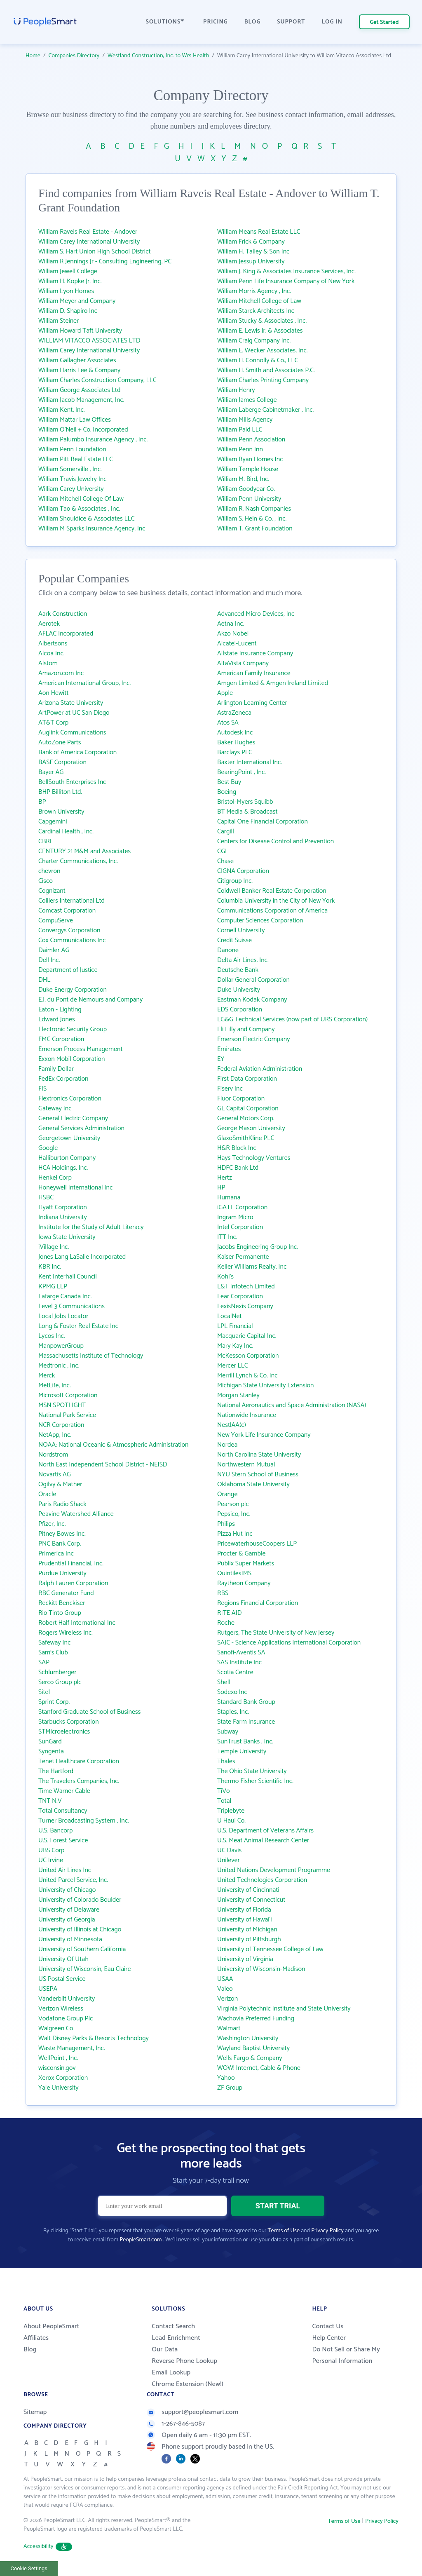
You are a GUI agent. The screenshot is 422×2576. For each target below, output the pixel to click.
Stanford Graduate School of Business (89, 1711)
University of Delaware (68, 1909)
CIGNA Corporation (243, 871)
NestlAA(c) (231, 1425)
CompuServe (55, 920)
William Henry (236, 390)
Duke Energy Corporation (72, 989)
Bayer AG (50, 772)
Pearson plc (233, 1504)
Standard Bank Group (246, 1702)
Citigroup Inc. (235, 881)
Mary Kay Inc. (235, 1345)
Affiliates (36, 2338)
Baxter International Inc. (249, 762)
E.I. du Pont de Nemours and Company (90, 999)
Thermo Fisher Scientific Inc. (255, 1781)
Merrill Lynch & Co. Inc (247, 1375)
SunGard (50, 1741)
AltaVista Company (243, 663)
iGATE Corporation (242, 1207)
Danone (228, 950)
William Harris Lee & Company (79, 370)
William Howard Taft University (80, 330)
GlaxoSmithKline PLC (245, 1138)
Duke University (238, 989)
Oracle (47, 1494)
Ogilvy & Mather (60, 1484)
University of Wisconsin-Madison (261, 1969)
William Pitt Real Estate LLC (75, 459)
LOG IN (332, 22)
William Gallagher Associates (77, 360)
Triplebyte (230, 1810)
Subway (227, 1731)
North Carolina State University (259, 1454)
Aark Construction (62, 613)
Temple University (241, 1751)
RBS (222, 1593)
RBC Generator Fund (66, 1593)
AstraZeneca (234, 712)
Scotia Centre (235, 1672)
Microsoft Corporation (68, 1395)
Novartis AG (54, 1474)
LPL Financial (235, 1326)
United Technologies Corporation (262, 1880)
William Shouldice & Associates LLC (86, 518)
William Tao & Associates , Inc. (79, 508)
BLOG (252, 22)
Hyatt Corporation (62, 1207)
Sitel (44, 1692)
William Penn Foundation (72, 449)
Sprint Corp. (54, 1702)
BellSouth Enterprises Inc (72, 782)
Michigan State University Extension (265, 1385)
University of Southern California (82, 1949)
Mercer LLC (232, 1365)
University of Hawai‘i (244, 1919)
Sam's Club (53, 1652)
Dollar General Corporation (253, 979)
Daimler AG (53, 950)
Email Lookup (171, 2372)
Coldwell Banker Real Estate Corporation (271, 890)
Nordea (227, 1444)
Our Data (165, 2349)
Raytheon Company (244, 1583)
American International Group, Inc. (84, 683)
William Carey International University (89, 241)
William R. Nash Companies (254, 508)
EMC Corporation (61, 1039)
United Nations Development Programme (273, 1870)
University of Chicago (67, 1890)
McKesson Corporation (248, 1355)
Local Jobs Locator (63, 1316)
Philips (226, 1524)
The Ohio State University (252, 1771)
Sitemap (35, 2412)
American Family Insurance (254, 673)
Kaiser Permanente (243, 1256)
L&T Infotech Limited (246, 1286)
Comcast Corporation (67, 910)
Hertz (224, 1177)
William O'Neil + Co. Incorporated (83, 429)
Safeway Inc (54, 1642)
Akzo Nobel (233, 633)
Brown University (61, 811)
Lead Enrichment (176, 2338)
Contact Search (173, 2326)
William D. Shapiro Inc (67, 311)
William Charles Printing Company (263, 380)
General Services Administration (81, 1128)
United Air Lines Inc (64, 1870)
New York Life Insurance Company (263, 1434)
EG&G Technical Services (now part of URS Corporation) (292, 1019)
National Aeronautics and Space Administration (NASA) (291, 1405)
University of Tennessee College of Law (270, 1949)
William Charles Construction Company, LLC (97, 380)
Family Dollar (56, 1069)
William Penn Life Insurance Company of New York (285, 281)
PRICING (215, 22)
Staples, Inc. (233, 1711)
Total (224, 1800)
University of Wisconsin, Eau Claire (84, 1969)
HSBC (46, 1197)
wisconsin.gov (57, 2068)
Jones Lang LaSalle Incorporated (82, 1256)
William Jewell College (67, 271)
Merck (46, 1375)
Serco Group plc (60, 1682)
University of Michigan (247, 1929)
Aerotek (49, 623)
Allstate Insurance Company (255, 653)
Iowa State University (67, 1237)
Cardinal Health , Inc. (66, 831)
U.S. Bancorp (55, 1830)
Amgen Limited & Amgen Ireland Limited (272, 683)
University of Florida (244, 1909)
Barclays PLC (234, 752)
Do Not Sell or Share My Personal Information (346, 2355)
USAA (225, 1979)
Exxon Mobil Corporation (71, 1059)
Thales (226, 1761)
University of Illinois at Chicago (79, 1929)
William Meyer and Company (76, 301)
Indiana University (62, 1217)
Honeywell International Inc (75, 1187)
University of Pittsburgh (249, 1939)
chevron (49, 871)
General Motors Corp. (245, 1118)
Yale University (58, 2087)
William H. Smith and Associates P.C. (266, 370)
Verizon (227, 1998)
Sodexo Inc (232, 1692)
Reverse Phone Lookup (184, 2361)
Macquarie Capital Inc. (247, 1336)
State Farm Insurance (246, 1721)
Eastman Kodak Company (252, 999)
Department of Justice (68, 970)
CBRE (45, 841)
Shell (223, 1682)
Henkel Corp (55, 1177)
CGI (222, 851)
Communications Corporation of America (272, 910)
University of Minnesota (70, 1939)
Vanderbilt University (66, 1998)
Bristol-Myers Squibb (245, 801)
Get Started (384, 22)
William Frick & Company (251, 241)
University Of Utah (63, 1959)
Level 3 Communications (71, 1306)
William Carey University (70, 489)
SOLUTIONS (165, 22)
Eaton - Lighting (60, 1009)
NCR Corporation (61, 1425)
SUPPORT (291, 22)
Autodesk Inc (235, 732)
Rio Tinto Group (59, 1613)
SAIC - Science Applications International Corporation (289, 1642)
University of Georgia (66, 1919)
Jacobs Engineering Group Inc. (257, 1247)
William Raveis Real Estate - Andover (87, 231)
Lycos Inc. (51, 1336)
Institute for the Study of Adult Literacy (91, 1227)
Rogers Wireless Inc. (65, 1632)
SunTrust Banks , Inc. (245, 1741)
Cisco (45, 881)
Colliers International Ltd (71, 900)
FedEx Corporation (63, 1078)
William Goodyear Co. (246, 489)
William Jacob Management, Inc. (81, 400)
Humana (228, 1197)
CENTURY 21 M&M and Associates (84, 851)
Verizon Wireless (60, 2008)
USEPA (47, 1988)
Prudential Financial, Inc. (70, 1563)
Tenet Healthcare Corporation (78, 1761)
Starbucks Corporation (68, 1721)
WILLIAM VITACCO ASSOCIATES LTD (89, 340)
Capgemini (52, 821)
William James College (247, 400)
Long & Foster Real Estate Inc (78, 1326)
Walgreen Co (55, 2028)
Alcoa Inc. (51, 653)
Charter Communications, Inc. (78, 861)
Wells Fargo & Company (249, 2058)
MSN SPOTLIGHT (62, 1405)
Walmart (228, 2028)
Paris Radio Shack (62, 1504)
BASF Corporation (62, 762)
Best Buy (229, 782)
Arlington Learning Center (252, 703)
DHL (44, 979)
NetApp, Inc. (54, 1434)
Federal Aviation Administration (259, 1069)
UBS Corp (51, 1850)
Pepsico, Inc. (233, 1514)
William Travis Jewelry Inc (72, 479)
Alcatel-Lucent (237, 643)
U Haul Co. (231, 1820)
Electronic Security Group (72, 1029)
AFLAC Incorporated (65, 633)
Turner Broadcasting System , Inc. (83, 1820)
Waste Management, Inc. (71, 2048)
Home (33, 56)
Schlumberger (57, 1672)
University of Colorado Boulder (79, 1899)
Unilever (228, 1860)
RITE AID (229, 1613)
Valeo (225, 1988)
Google (48, 1148)
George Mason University (251, 1128)
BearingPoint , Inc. (241, 772)
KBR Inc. (49, 1266)
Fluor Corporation (241, 1098)
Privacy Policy (327, 2231)
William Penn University (249, 498)
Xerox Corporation (63, 2077)
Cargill (225, 831)
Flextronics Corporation (69, 1098)
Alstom (48, 663)
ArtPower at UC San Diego (74, 712)
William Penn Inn (240, 449)
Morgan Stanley (238, 1395)
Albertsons (53, 643)
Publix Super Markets (245, 1563)
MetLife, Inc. (54, 1385)
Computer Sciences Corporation (260, 920)
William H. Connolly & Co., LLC (257, 360)
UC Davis (229, 1850)
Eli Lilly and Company (245, 1029)
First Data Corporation (247, 1078)
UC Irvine (50, 1860)
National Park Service (67, 1415)
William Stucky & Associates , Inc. (262, 320)
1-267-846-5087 (176, 2423)
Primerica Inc (56, 1553)
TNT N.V (50, 1800)
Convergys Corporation (69, 930)
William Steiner (58, 320)
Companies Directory (74, 56)
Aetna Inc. (230, 623)
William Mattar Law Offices (74, 419)
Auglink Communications (72, 732)
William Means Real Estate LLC (258, 231)
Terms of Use (284, 2231)
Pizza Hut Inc (235, 1533)
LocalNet (229, 1316)
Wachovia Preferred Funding (255, 2018)
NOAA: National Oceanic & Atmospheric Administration (113, 1444)
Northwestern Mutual (246, 1464)
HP (221, 1187)
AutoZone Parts (59, 742)
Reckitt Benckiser (61, 1603)
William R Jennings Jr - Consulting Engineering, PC (104, 261)
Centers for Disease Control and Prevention (275, 841)
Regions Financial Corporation (257, 1603)
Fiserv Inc (230, 1088)
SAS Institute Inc (239, 1662)
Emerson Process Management (80, 1049)
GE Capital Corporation (248, 1108)
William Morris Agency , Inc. (254, 291)
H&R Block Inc (236, 1148)
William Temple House (247, 469)
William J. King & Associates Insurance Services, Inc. (286, 271)
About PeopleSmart (51, 2326)
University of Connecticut (251, 1899)
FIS (42, 1088)
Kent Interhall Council (67, 1276)
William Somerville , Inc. (70, 469)
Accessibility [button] (47, 2546)
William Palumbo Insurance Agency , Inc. (93, 439)
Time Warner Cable (64, 1791)
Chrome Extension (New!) (187, 2384)
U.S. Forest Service (63, 1840)
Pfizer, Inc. (52, 1524)
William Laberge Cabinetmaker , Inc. (265, 409)
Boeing (226, 792)
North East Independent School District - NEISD (102, 1464)
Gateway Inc (55, 1108)
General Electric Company (73, 1118)
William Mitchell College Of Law (81, 498)
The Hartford (55, 1771)
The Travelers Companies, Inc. (78, 1781)
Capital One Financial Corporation (262, 821)
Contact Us (327, 2326)
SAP (43, 1662)
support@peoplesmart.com (192, 2412)
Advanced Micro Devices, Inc (255, 613)
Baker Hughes (236, 742)
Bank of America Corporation (77, 752)
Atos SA (228, 722)
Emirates (229, 1049)
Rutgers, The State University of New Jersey (275, 1632)
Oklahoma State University (253, 1484)
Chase (225, 861)
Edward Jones (56, 1019)
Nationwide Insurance (246, 1415)
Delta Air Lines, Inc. (243, 960)
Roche (225, 1622)
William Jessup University (251, 261)
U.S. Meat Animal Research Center (263, 1840)
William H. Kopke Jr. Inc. (69, 281)
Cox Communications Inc (72, 940)
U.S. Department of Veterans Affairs (265, 1830)
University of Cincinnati (248, 1890)
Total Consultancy (62, 1810)
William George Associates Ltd (79, 390)
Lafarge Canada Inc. (65, 1296)
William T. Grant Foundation (255, 528)
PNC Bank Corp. (59, 1543)
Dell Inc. (49, 960)
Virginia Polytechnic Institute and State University (284, 2008)
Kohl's (225, 1276)
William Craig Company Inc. (254, 340)
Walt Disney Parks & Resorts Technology (93, 2038)
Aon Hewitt (53, 693)
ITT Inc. (227, 1237)
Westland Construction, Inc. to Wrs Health (158, 56)
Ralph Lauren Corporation (73, 1583)
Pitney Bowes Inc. (62, 1533)
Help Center (329, 2338)
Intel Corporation (240, 1227)
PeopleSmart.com (141, 2240)
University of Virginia (245, 1959)
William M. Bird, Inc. (243, 479)
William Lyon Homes (66, 291)
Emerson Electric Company (253, 1039)
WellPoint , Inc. (58, 2058)
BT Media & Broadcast (247, 811)
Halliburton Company (67, 1158)
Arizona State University (70, 703)
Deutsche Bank (237, 970)
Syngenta (51, 1751)
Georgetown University (69, 1138)
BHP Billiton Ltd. (60, 792)
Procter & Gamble (241, 1553)
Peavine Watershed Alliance (76, 1514)
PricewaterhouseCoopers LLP (257, 1543)
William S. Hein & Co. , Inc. (251, 518)
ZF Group (229, 2087)
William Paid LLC (239, 429)
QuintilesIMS (234, 1573)
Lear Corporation (240, 1296)
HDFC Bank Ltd (237, 1167)
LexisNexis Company (245, 1306)
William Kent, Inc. (61, 409)
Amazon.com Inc (61, 673)
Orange (227, 1494)
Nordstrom (53, 1454)
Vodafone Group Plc (65, 2018)
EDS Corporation (239, 1009)
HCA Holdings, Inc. (63, 1167)
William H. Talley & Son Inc (253, 251)
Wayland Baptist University (253, 2048)
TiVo (223, 1791)
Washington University (247, 2038)
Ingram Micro (235, 1217)
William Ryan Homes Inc (250, 459)
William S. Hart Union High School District (94, 251)
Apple (225, 693)
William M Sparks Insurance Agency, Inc (91, 528)
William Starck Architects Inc (255, 311)
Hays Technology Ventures (253, 1158)
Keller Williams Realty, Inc (251, 1266)
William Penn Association (251, 439)
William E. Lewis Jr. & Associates (259, 330)
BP (42, 801)
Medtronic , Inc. (59, 1365)
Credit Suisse (234, 940)
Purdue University (62, 1573)
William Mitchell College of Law (259, 301)
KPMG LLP (52, 1286)
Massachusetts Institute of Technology (90, 1355)
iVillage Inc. (53, 1247)
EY (220, 1059)
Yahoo (226, 2077)
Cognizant (52, 890)
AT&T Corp (53, 722)
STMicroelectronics (64, 1731)
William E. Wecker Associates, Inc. (262, 350)
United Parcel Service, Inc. (73, 1880)
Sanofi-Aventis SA (241, 1652)
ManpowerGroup (61, 1345)
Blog (30, 2349)
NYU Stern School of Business (257, 1474)
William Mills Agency (244, 419)
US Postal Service (62, 1979)
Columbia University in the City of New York (276, 900)
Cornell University (241, 930)
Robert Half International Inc (76, 1622)
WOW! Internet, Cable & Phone (258, 2068)
